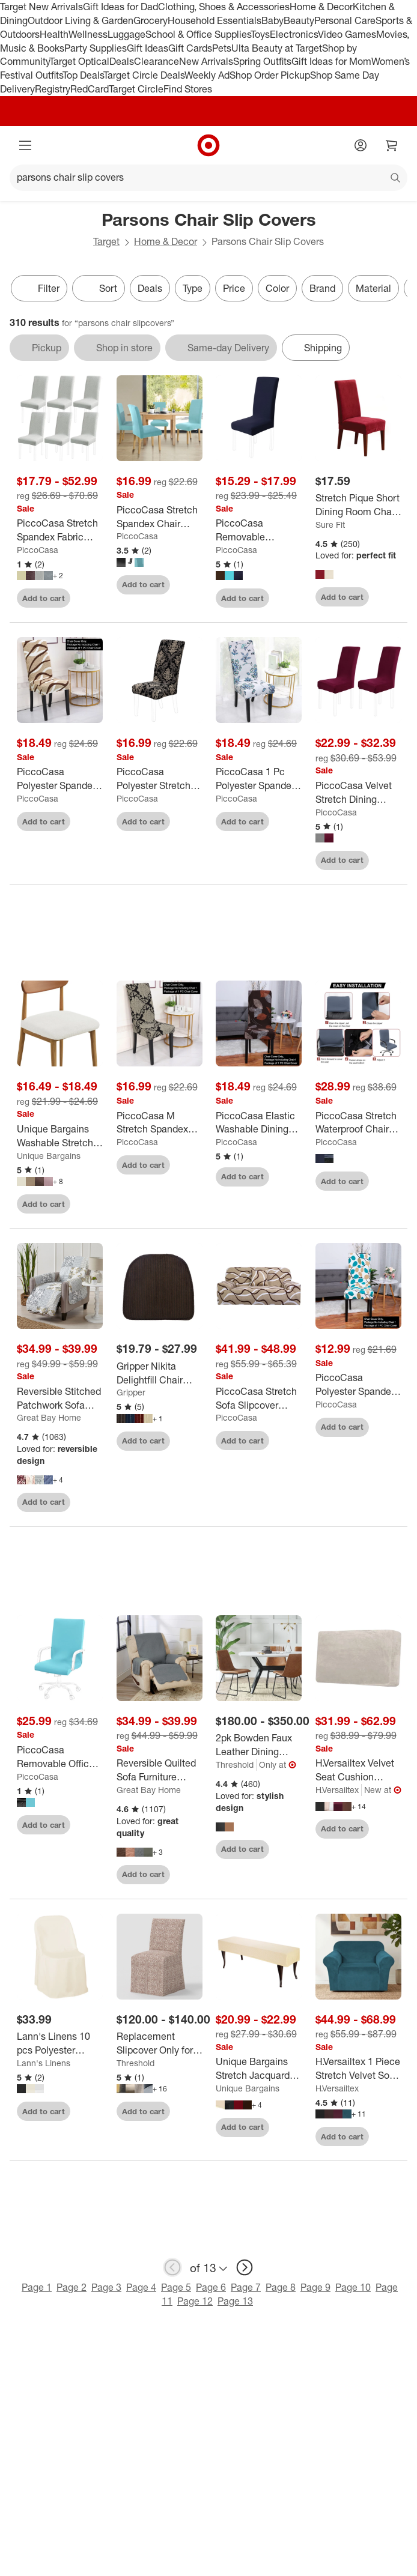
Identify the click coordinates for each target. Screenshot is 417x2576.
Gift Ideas (147, 48)
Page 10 (353, 2287)
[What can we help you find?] (208, 178)
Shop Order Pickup (270, 75)
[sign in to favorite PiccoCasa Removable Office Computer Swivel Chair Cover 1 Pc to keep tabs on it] (83, 1824)
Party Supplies (95, 48)
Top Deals (82, 75)
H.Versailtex (337, 1790)
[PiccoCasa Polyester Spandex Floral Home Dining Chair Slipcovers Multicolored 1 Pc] (358, 1384)
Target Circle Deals (143, 75)
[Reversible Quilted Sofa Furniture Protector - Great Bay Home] (159, 1770)
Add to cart (43, 598)
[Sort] (98, 288)
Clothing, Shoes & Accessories (224, 7)
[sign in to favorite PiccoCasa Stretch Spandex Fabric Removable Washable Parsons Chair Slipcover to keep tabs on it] (83, 598)
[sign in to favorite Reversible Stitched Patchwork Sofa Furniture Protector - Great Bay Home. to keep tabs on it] (83, 1502)
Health (54, 34)
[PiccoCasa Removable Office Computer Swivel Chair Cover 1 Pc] (60, 1757)
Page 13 (235, 2301)
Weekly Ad (207, 75)
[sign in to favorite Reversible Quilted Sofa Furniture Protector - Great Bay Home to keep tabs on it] (182, 1874)
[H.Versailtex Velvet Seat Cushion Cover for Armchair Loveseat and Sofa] (358, 1770)
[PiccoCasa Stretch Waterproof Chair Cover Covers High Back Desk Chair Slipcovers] (358, 1123)
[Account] (360, 145)
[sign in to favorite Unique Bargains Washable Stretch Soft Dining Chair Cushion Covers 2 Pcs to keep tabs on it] (83, 1204)
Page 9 (315, 2287)
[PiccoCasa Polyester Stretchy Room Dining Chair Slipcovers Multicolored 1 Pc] (159, 779)
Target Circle (136, 89)
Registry (52, 89)
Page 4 (141, 2287)
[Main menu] (25, 145)
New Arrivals (206, 61)
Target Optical (79, 61)
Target (106, 241)
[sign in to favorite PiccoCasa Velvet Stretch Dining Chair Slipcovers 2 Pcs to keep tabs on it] (381, 860)
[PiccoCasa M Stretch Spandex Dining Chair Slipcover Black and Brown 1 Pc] (159, 1123)
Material (373, 288)
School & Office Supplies (198, 34)
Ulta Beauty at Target (276, 48)
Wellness (88, 34)
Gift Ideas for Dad (120, 7)
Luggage (126, 34)
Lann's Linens (43, 2063)
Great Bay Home (49, 1417)
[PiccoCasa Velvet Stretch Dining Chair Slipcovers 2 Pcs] (358, 792)
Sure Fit (330, 524)
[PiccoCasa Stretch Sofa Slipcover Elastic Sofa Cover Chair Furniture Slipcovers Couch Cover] (259, 1398)
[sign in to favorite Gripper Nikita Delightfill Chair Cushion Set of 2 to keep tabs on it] (182, 1441)
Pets (221, 48)
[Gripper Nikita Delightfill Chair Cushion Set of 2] (159, 1373)
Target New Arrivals (41, 7)
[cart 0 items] (392, 145)
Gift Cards (190, 48)
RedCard (89, 89)
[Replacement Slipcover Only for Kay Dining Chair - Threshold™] (159, 2043)
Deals (121, 61)
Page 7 (246, 2287)
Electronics (294, 34)
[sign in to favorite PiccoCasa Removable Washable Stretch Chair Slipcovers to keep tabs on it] (282, 598)
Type (192, 288)
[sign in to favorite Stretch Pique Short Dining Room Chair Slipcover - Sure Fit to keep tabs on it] (381, 596)
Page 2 (71, 2287)
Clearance (156, 61)
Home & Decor (321, 7)
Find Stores (187, 89)
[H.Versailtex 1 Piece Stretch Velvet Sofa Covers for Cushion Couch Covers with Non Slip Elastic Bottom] (358, 2068)
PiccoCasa (37, 550)
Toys (260, 34)
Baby (272, 20)
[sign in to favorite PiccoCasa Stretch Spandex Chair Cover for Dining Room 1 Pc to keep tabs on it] (182, 584)
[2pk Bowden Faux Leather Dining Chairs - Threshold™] (259, 1745)
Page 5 (176, 2287)
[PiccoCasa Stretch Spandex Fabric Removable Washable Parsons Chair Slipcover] (60, 530)
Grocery (150, 20)
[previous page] (172, 2267)
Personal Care (345, 20)
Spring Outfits (262, 61)
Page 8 (281, 2287)
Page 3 (106, 2287)
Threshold (235, 1764)
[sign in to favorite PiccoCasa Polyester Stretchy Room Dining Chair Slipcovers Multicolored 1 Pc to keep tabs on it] (182, 821)
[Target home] (208, 145)
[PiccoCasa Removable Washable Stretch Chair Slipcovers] (259, 530)
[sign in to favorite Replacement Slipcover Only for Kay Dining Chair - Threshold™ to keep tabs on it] (182, 2111)
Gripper (131, 1392)
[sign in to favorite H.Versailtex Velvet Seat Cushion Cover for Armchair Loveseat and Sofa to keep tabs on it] (381, 1829)
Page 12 (195, 2301)
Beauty (299, 20)
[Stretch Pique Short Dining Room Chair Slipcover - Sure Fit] (358, 505)
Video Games (347, 34)
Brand (322, 288)
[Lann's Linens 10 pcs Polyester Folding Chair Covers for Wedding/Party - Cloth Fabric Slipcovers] (60, 2043)
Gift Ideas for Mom (331, 61)
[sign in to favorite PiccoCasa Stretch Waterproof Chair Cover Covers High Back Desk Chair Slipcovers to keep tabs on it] (381, 1181)
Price (234, 288)
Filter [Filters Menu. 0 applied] (39, 288)
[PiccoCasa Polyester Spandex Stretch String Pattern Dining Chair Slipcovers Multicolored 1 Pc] (60, 779)
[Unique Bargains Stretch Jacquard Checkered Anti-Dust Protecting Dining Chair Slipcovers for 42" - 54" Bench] (259, 2068)
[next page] (244, 2267)
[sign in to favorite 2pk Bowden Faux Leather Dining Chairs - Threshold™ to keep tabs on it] (282, 1849)
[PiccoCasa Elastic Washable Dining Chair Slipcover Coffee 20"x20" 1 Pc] (259, 1123)
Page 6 (211, 2287)
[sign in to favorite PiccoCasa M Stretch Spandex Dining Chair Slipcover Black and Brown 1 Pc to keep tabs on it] (182, 1165)
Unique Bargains (49, 1155)
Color (277, 288)
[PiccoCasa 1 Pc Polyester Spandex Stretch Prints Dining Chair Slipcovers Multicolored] (259, 779)
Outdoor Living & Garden (80, 20)
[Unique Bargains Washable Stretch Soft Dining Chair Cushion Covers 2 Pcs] (60, 1136)
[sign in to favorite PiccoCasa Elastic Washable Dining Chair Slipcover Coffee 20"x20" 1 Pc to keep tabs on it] (282, 1177)
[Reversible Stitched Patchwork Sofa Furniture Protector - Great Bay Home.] (60, 1398)
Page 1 (37, 2287)
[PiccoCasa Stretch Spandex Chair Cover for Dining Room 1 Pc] (159, 517)
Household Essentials (214, 20)
